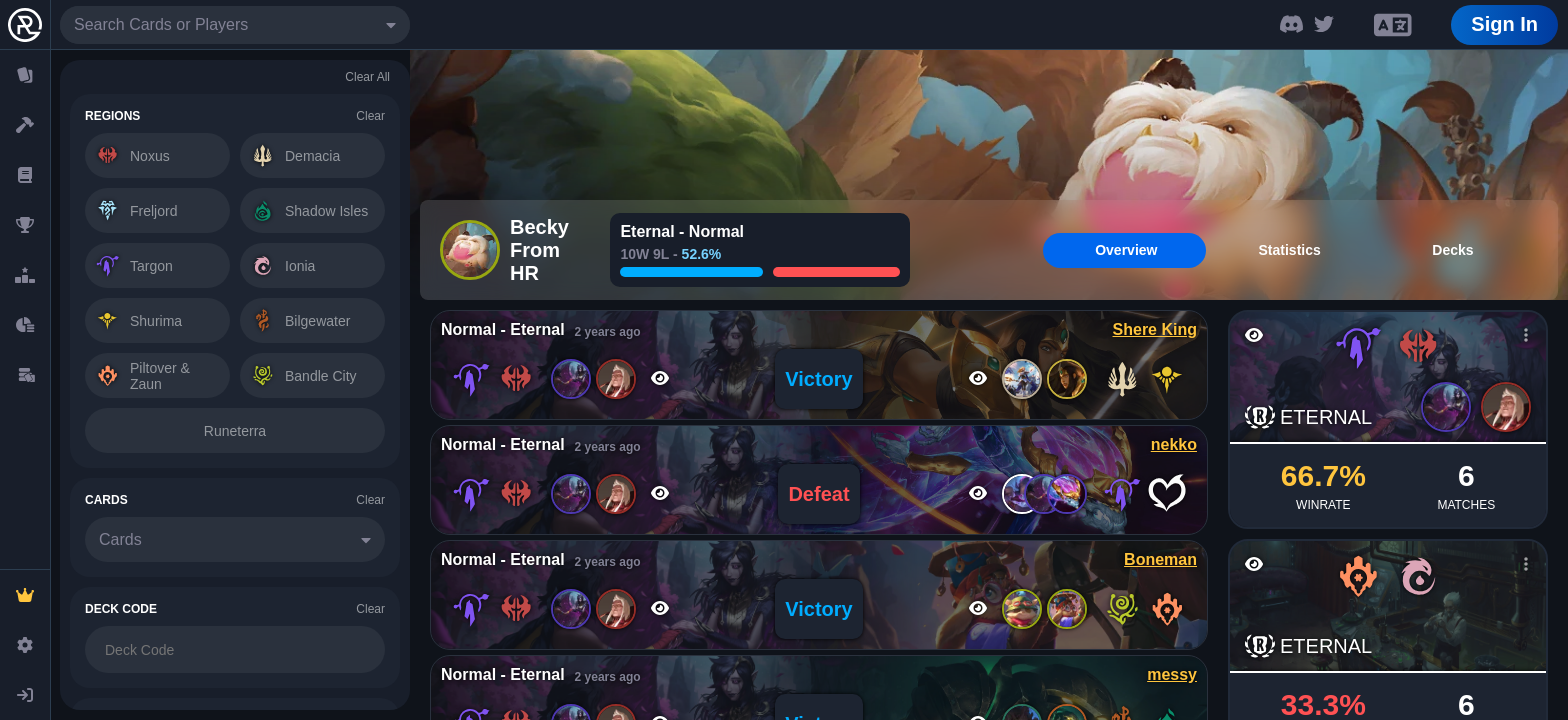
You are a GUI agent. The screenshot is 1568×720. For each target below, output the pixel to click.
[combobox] (235, 25)
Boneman (1160, 559)
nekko (1174, 444)
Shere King (1155, 329)
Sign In (1504, 24)
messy (1172, 674)
